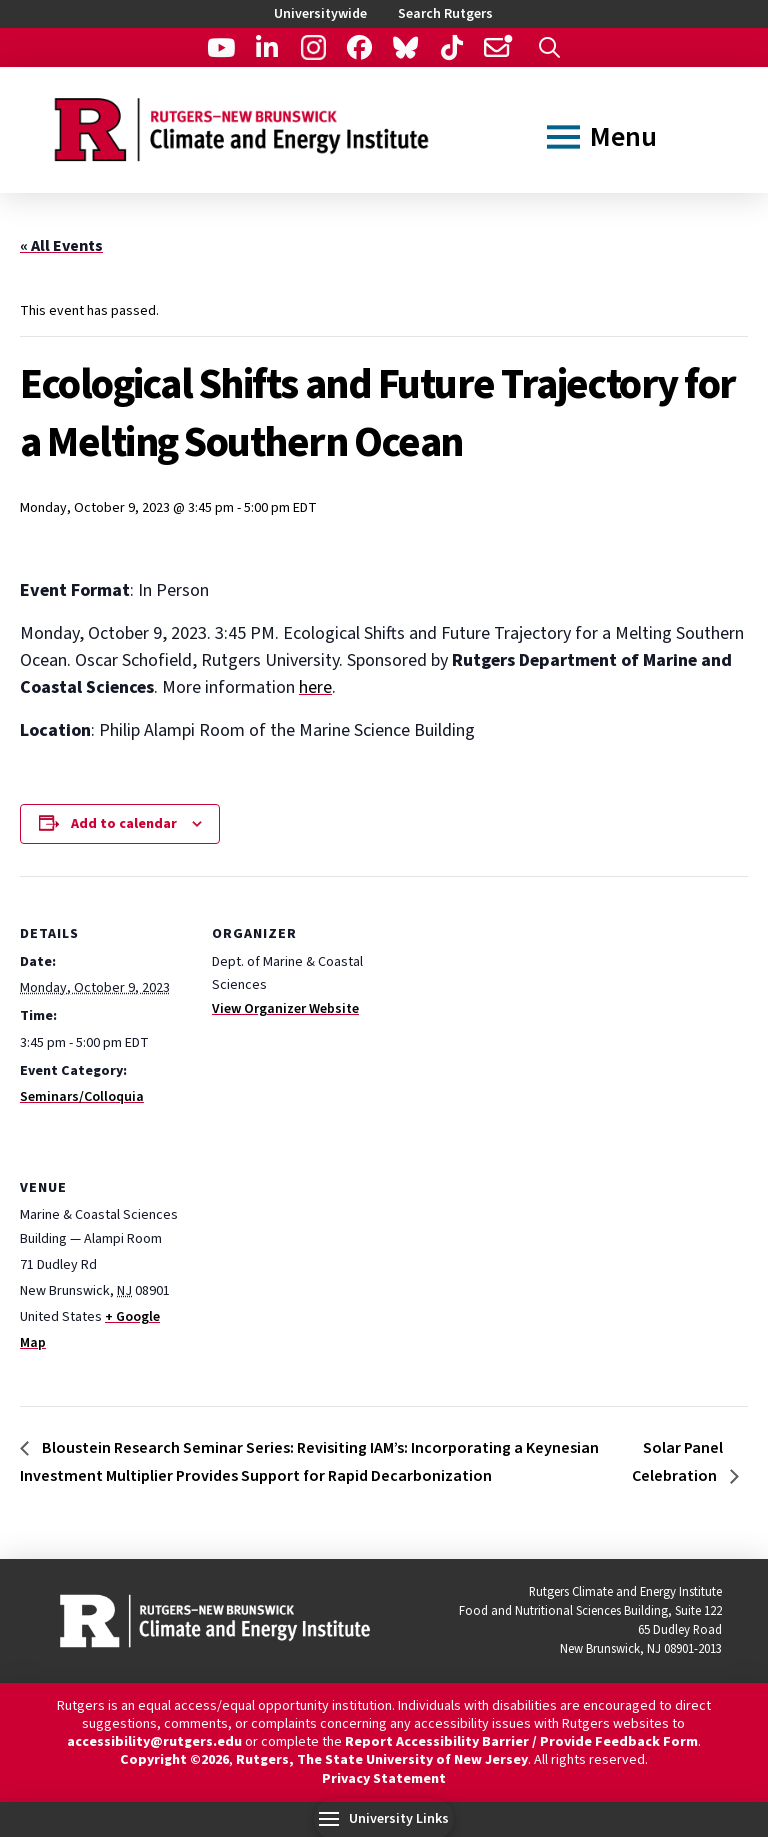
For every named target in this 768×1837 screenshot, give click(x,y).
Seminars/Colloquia (82, 1097)
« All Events (61, 246)
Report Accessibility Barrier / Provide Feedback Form (521, 1742)
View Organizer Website (285, 1009)
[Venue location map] (317, 1267)
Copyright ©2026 (174, 1760)
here (315, 687)
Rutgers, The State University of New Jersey (382, 1760)
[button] (549, 47)
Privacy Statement (384, 1779)
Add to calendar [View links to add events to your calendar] (124, 824)
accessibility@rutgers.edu (154, 1742)
